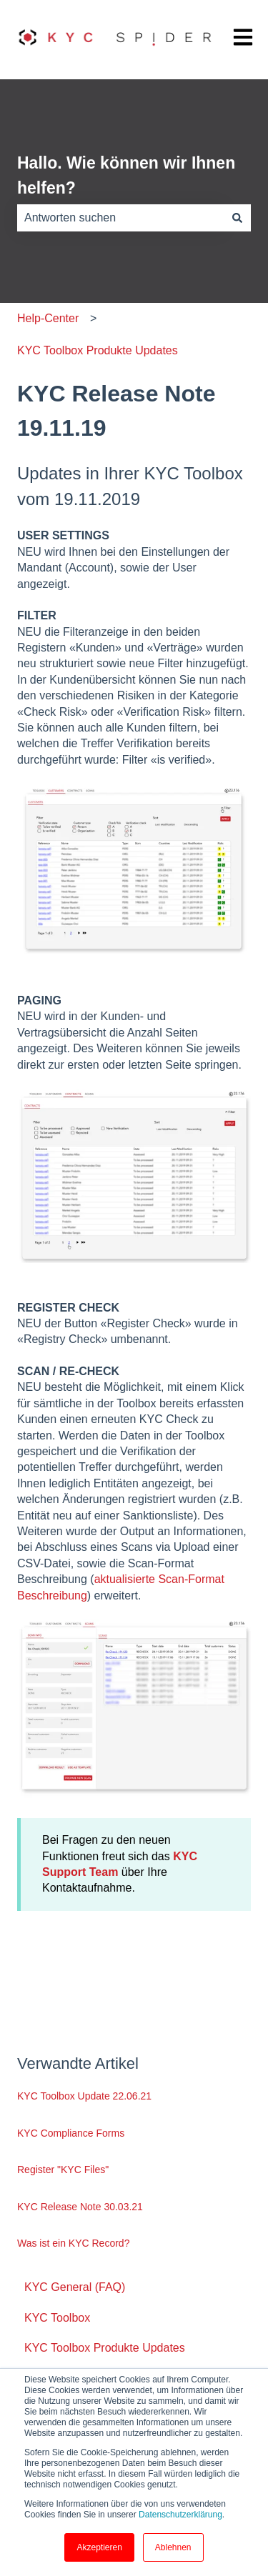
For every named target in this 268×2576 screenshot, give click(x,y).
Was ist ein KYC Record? (73, 2243)
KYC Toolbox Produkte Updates (97, 350)
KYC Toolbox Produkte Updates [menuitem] (104, 2348)
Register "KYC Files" (63, 2169)
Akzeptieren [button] (98, 2547)
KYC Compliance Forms (70, 2133)
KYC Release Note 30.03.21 (80, 2206)
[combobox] (120, 217)
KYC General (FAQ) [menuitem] (74, 2287)
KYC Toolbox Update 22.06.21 (84, 2096)
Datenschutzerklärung (180, 2515)
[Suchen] (237, 217)
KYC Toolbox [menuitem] (57, 2318)
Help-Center (48, 318)
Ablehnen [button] (173, 2547)
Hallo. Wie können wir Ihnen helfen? (126, 175)
